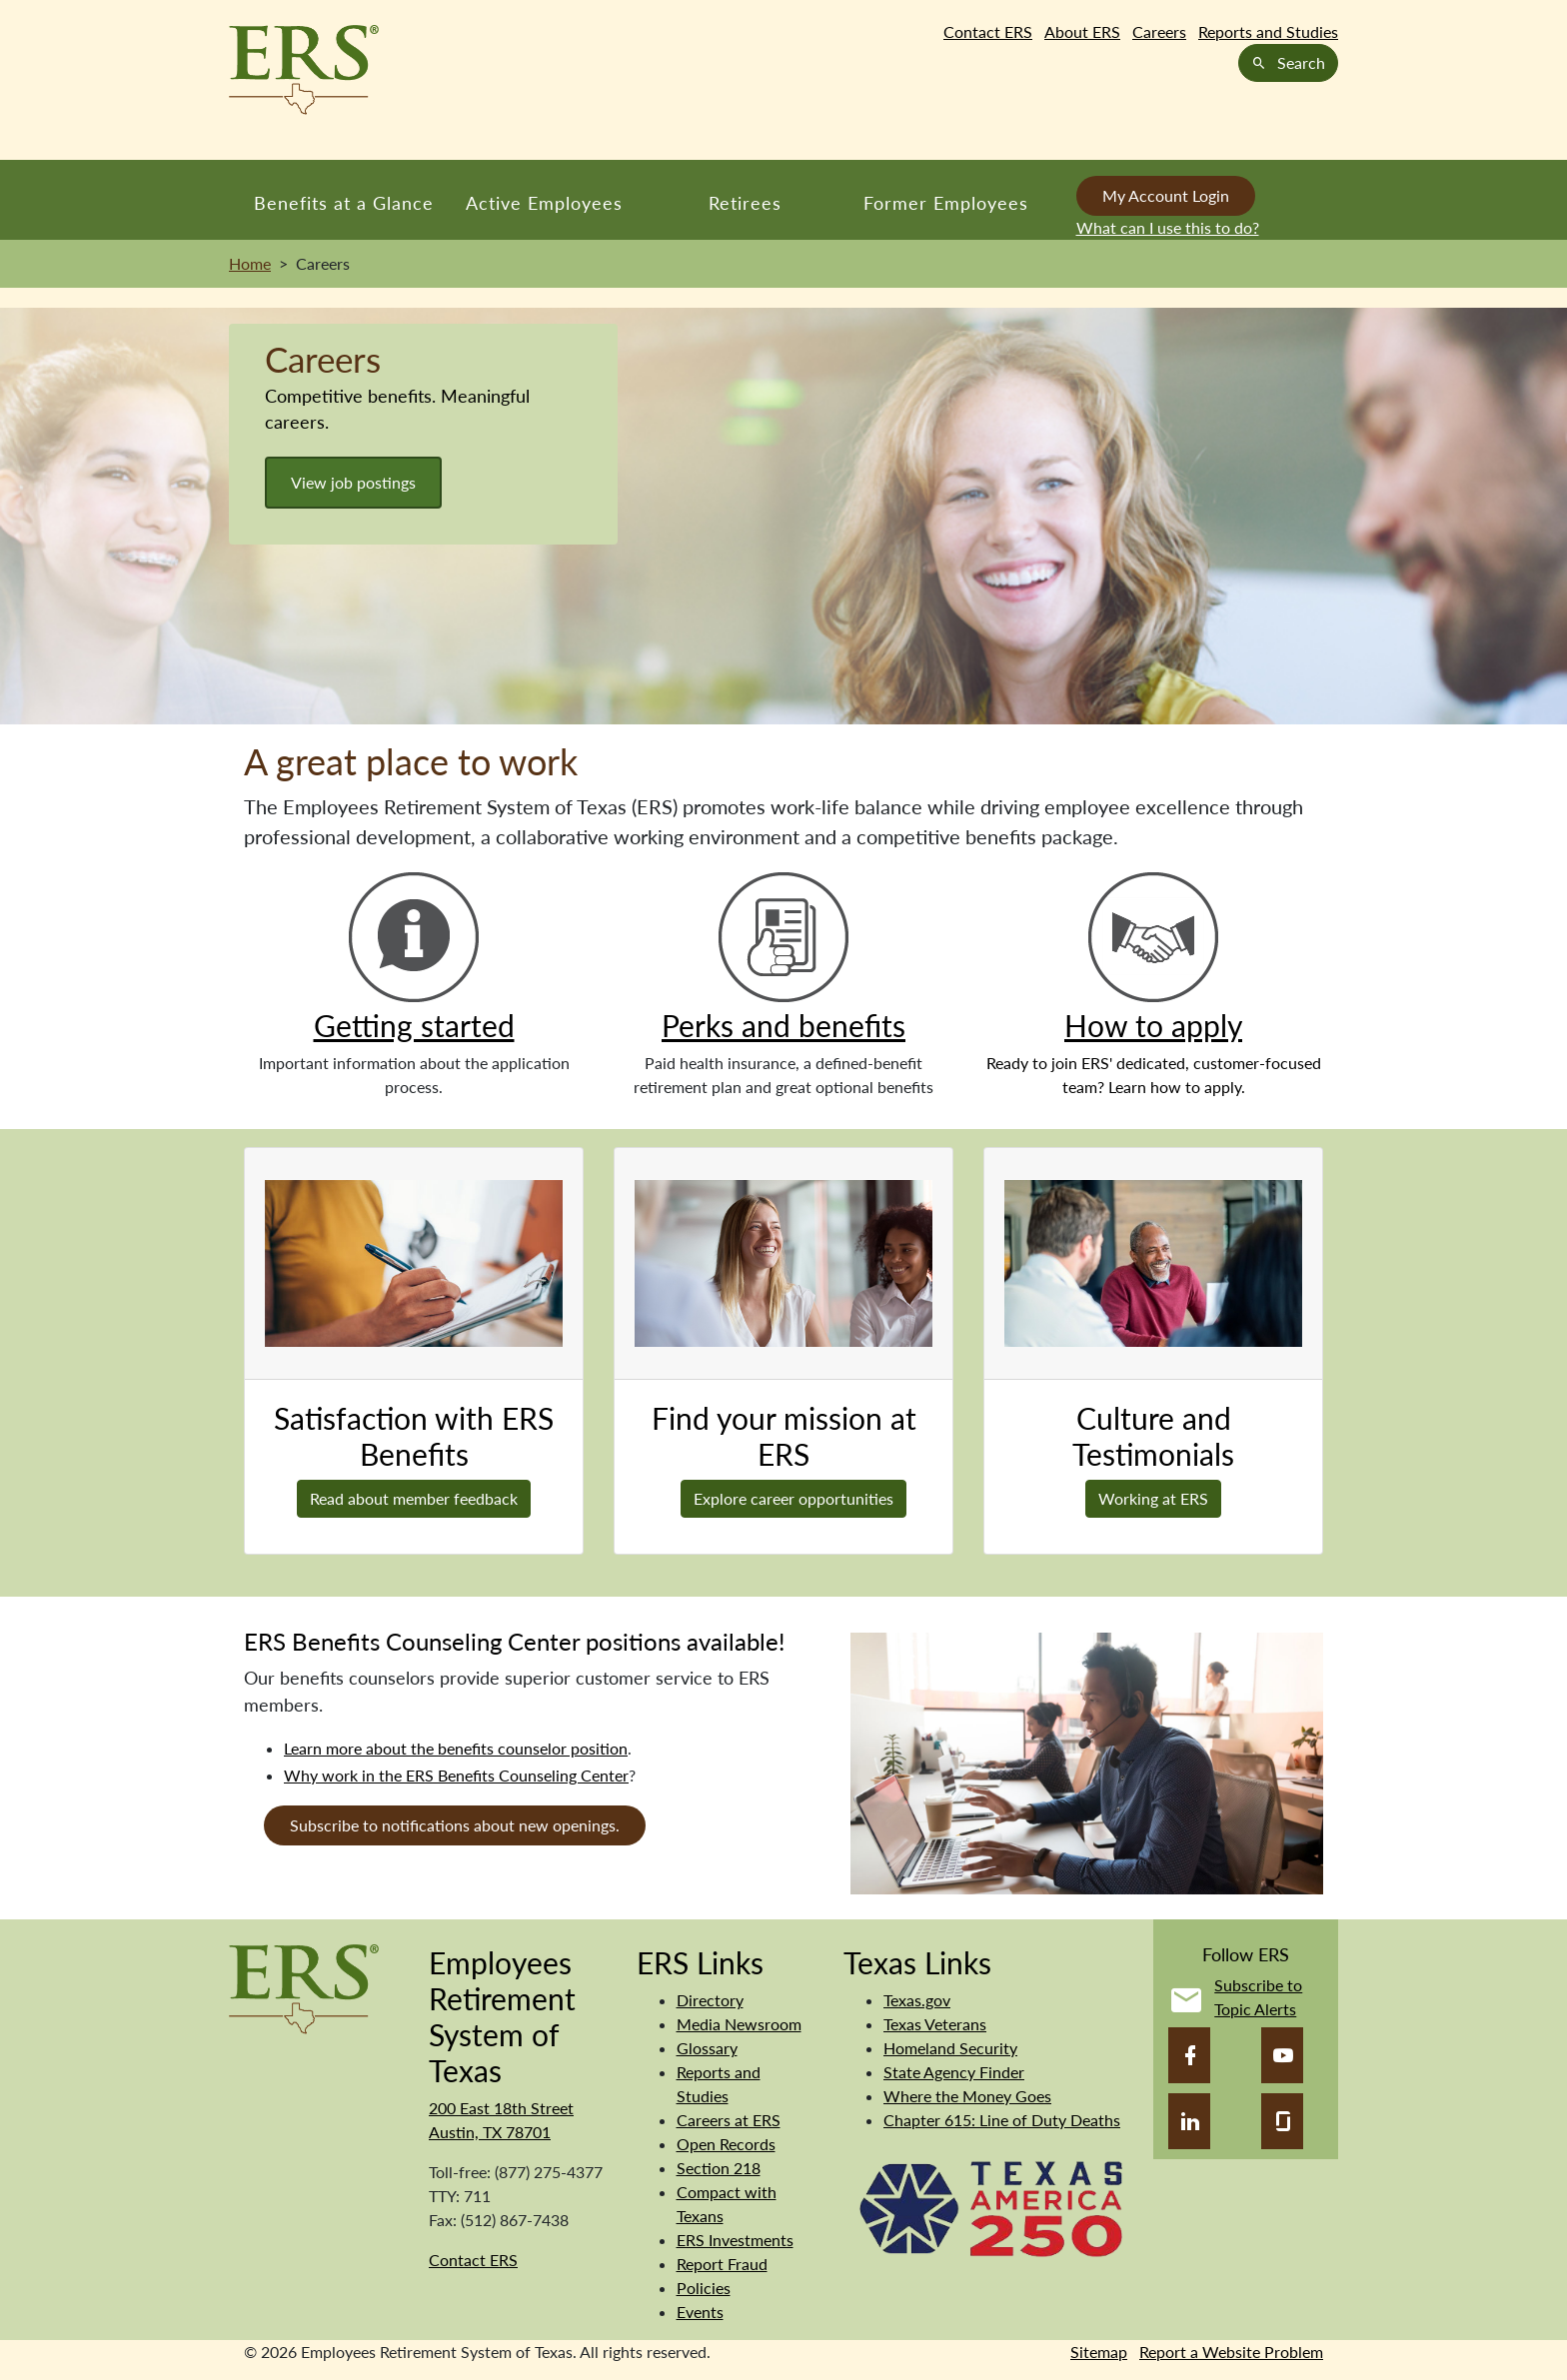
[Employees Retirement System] (304, 1986)
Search (1288, 62)
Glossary (707, 2047)
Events (700, 2311)
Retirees (745, 203)
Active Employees (544, 203)
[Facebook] (1189, 2055)
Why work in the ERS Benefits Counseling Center (456, 1775)
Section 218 (719, 2167)
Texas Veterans (934, 2023)
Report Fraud (722, 2263)
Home (250, 263)
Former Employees (945, 203)
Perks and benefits (783, 1025)
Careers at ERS (729, 2119)
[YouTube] (1282, 2055)
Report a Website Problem (1231, 2351)
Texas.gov (916, 1999)
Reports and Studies (1268, 31)
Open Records (726, 2143)
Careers (1159, 31)
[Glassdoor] (1282, 2121)
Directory (710, 1999)
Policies (704, 2287)
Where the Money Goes (967, 2095)
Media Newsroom (739, 2023)
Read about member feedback (414, 1498)
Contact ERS (987, 31)
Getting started (414, 1025)
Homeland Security (950, 2047)
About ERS (1082, 31)
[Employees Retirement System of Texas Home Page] (304, 70)
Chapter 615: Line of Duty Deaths (1001, 2119)
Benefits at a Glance (344, 203)
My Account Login (1165, 195)
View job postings (353, 482)
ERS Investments (735, 2239)
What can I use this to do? (1167, 227)
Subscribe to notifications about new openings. (455, 1824)
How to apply (1153, 1025)
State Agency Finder (953, 2071)
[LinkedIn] (1189, 2121)
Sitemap (1098, 2351)
